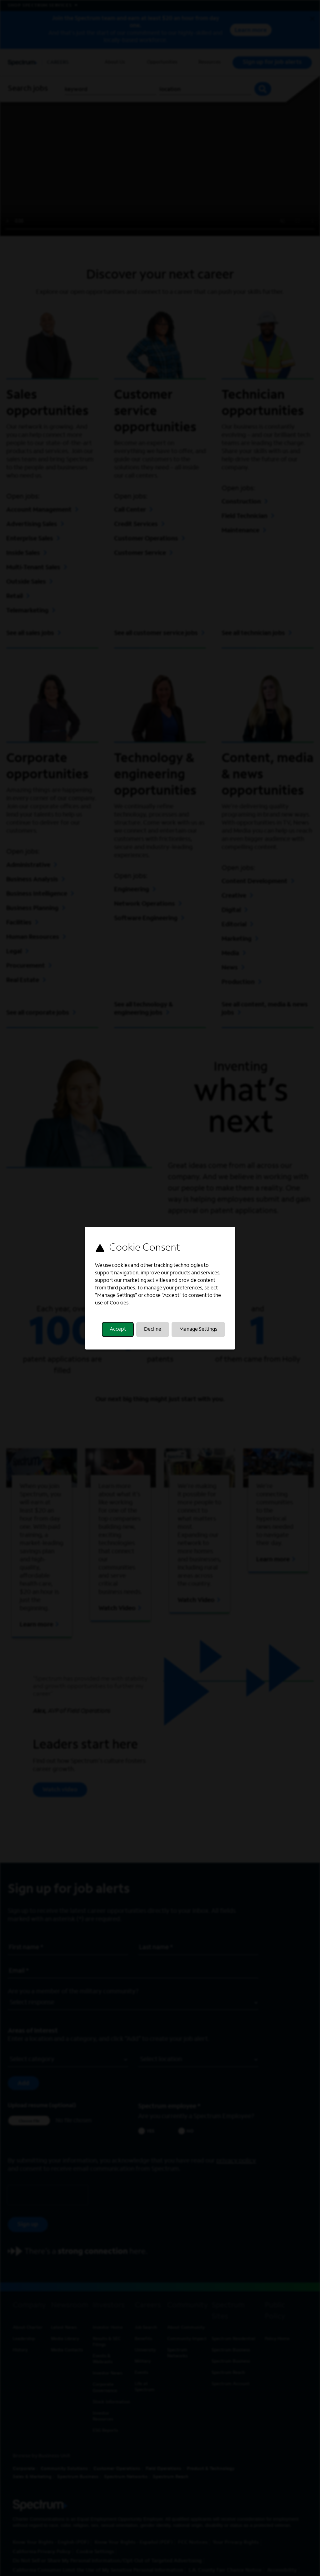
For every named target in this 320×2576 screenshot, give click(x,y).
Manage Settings (198, 1329)
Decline (152, 1329)
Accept (118, 1329)
